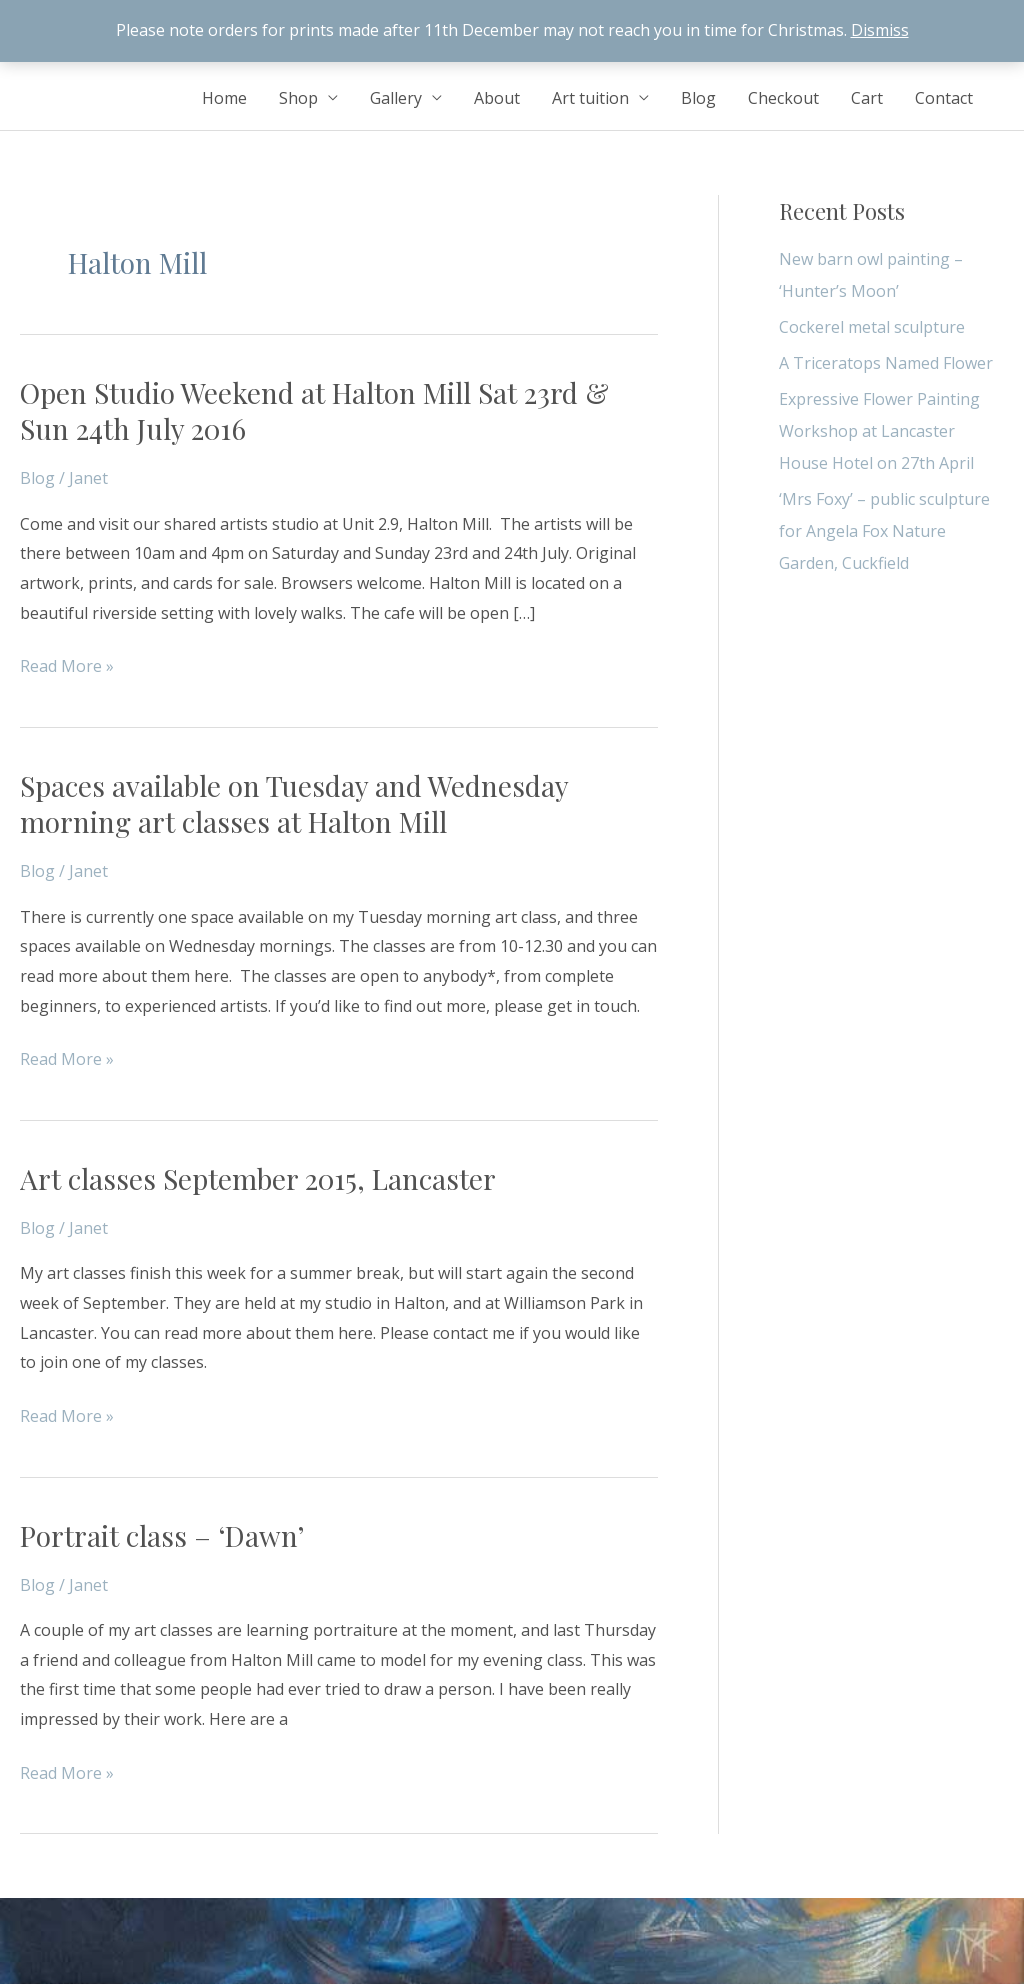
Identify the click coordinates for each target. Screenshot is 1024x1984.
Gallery (396, 98)
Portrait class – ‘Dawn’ (162, 1535)
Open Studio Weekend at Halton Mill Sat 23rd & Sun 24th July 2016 (314, 410)
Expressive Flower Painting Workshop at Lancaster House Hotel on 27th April (879, 431)
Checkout (783, 98)
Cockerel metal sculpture (872, 327)
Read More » (67, 667)
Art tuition (590, 98)
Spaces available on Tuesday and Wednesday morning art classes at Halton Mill (294, 803)
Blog (698, 98)
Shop (298, 98)
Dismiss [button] (880, 30)
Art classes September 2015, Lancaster (258, 1178)
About (497, 98)
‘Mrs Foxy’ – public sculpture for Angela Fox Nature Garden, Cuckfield (884, 531)
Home (224, 98)
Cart (867, 98)
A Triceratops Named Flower (886, 363)
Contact (944, 98)
